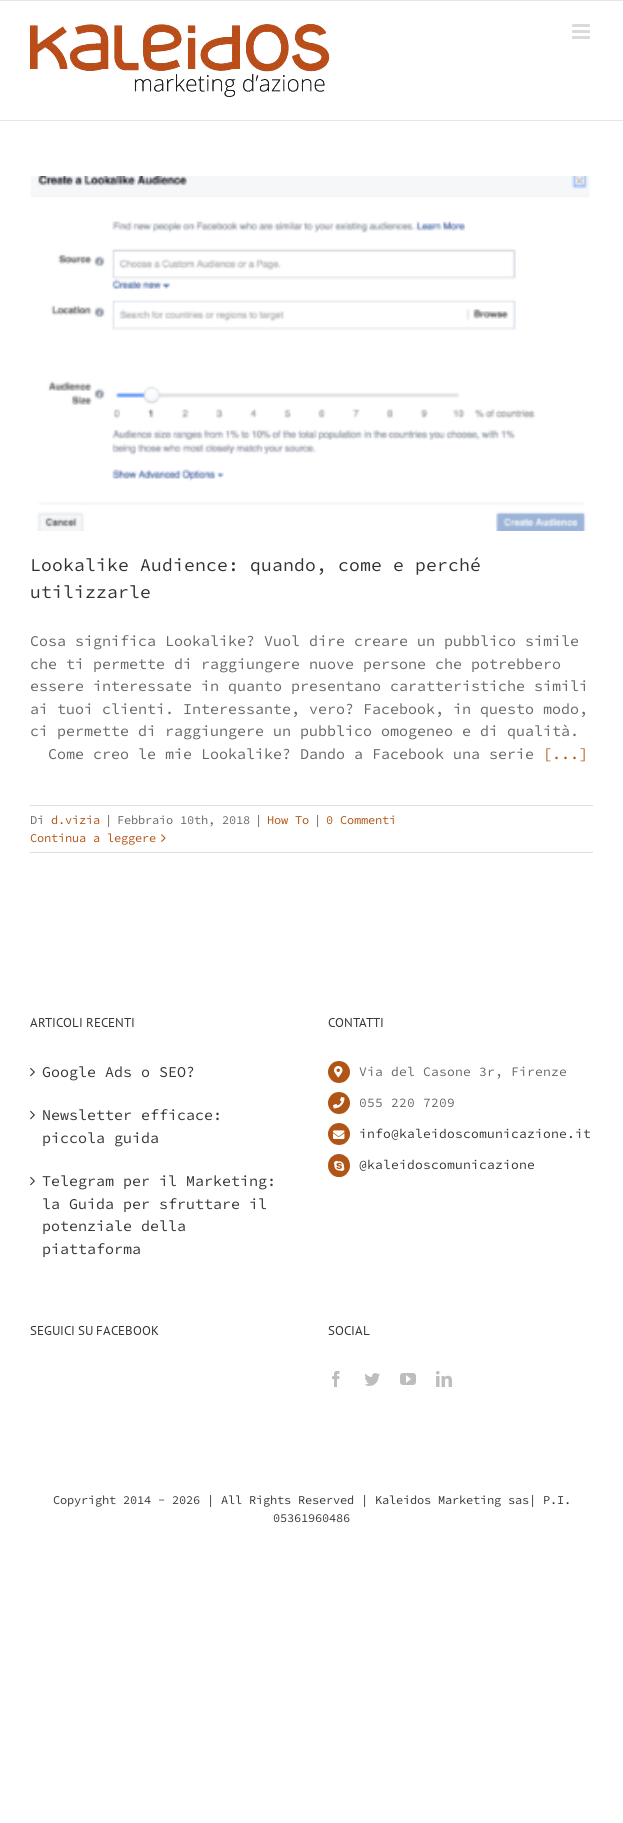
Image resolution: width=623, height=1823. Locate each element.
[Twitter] (372, 1379)
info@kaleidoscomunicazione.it (475, 1133)
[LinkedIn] (444, 1379)
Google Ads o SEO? (118, 1071)
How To (288, 819)
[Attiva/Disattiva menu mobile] (582, 31)
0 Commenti (361, 819)
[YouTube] (408, 1379)
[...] (565, 753)
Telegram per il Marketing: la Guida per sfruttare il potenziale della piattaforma (159, 1214)
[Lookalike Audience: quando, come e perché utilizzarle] (311, 353)
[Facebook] (336, 1379)
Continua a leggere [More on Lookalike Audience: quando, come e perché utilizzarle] (93, 837)
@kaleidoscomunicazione (447, 1164)
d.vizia (75, 819)
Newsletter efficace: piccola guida (132, 1126)
